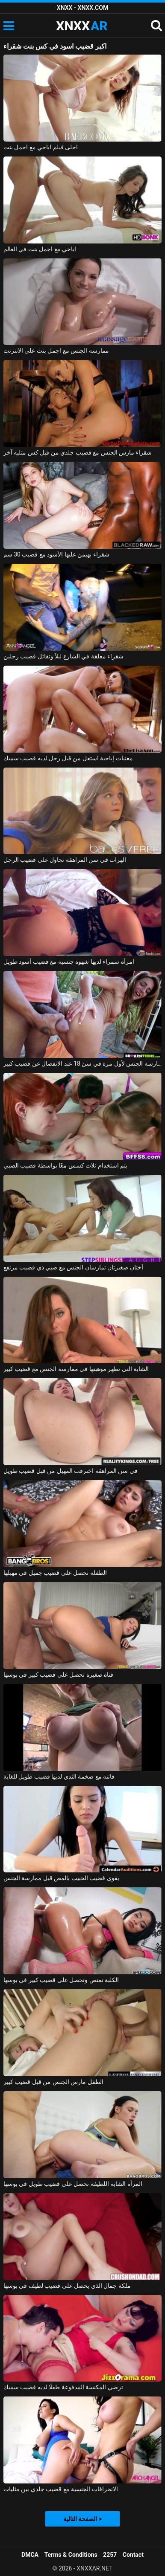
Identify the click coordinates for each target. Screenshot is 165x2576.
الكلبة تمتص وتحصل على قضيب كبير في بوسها (61, 1979)
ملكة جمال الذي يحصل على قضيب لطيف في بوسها (67, 2285)
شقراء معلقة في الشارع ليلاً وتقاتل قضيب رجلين (63, 656)
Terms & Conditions (70, 2554)
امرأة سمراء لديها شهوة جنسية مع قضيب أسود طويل (68, 961)
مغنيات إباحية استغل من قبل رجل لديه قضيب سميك (68, 758)
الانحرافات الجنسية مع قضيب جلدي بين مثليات (60, 2489)
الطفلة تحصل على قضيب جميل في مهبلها (55, 1572)
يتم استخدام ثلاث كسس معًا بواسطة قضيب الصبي (65, 1165)
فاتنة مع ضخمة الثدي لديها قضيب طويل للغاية (59, 1776)
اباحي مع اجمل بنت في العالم (39, 249)
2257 (110, 2554)
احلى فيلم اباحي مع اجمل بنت (40, 147)
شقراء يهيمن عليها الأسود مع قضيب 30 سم (56, 554)
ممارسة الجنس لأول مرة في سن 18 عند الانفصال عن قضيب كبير (82, 1063)
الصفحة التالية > (82, 2518)
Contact (133, 2554)
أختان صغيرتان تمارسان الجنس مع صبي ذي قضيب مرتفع (73, 1267)
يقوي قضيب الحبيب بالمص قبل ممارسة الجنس (61, 1878)
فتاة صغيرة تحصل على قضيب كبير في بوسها (58, 1674)
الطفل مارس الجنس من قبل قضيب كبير (53, 2081)
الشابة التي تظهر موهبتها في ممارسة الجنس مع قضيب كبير (76, 1368)
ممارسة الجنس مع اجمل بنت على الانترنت (56, 350)
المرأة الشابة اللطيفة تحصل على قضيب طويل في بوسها (72, 2183)
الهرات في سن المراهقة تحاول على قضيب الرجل (64, 859)
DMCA (29, 2554)
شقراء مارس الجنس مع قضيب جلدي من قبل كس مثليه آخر (77, 452)
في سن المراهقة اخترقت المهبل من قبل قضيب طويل (70, 1470)
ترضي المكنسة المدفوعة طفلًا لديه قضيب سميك (63, 2387)
